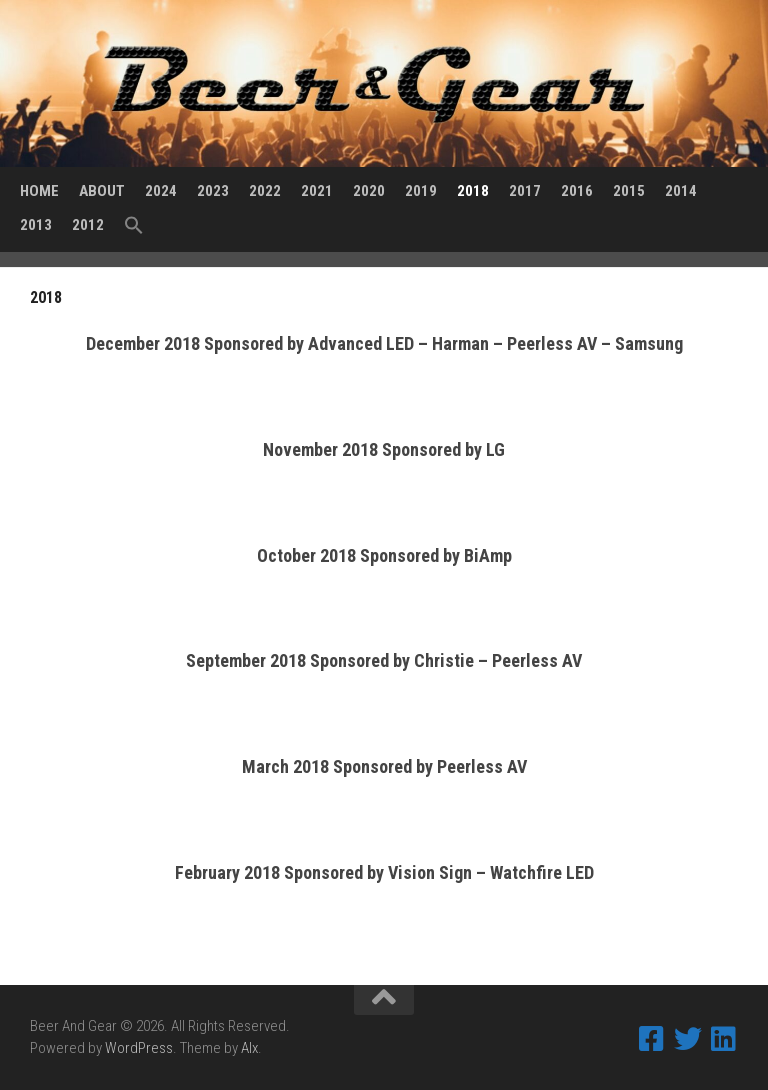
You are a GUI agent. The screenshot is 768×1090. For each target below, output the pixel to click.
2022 (265, 191)
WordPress (139, 1048)
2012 (88, 225)
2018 (473, 191)
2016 (577, 191)
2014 (681, 191)
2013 (36, 225)
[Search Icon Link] (134, 226)
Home (39, 191)
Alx (249, 1048)
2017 (525, 191)
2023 (213, 191)
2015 (629, 191)
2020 (369, 191)
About (102, 191)
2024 (161, 191)
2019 (421, 191)
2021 (317, 191)
